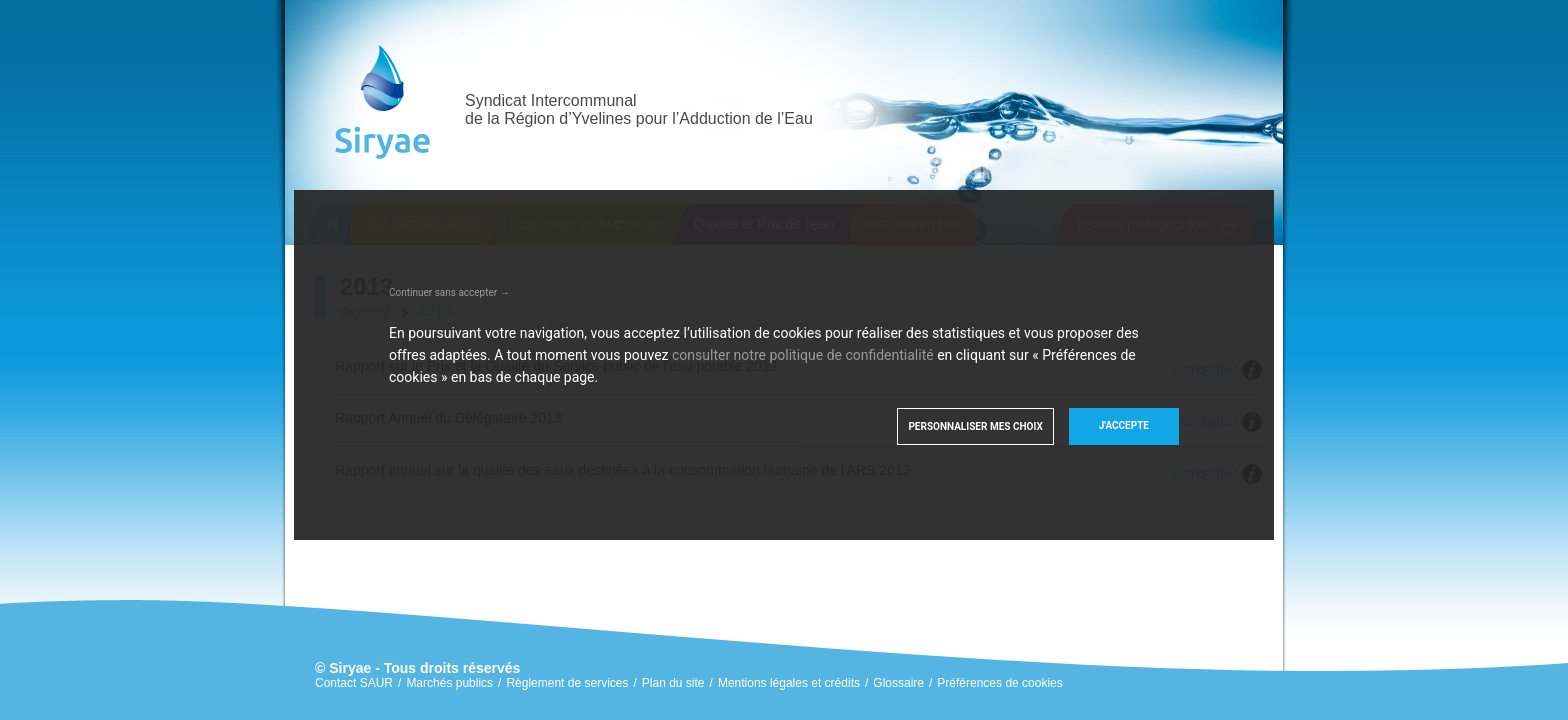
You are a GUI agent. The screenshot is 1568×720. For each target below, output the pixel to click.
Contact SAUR (354, 683)
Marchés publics (449, 683)
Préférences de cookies (999, 683)
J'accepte (1124, 425)
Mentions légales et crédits (789, 683)
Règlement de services (567, 683)
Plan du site (673, 683)
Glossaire (898, 683)
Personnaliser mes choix (975, 426)
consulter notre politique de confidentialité (803, 355)
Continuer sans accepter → (449, 292)
